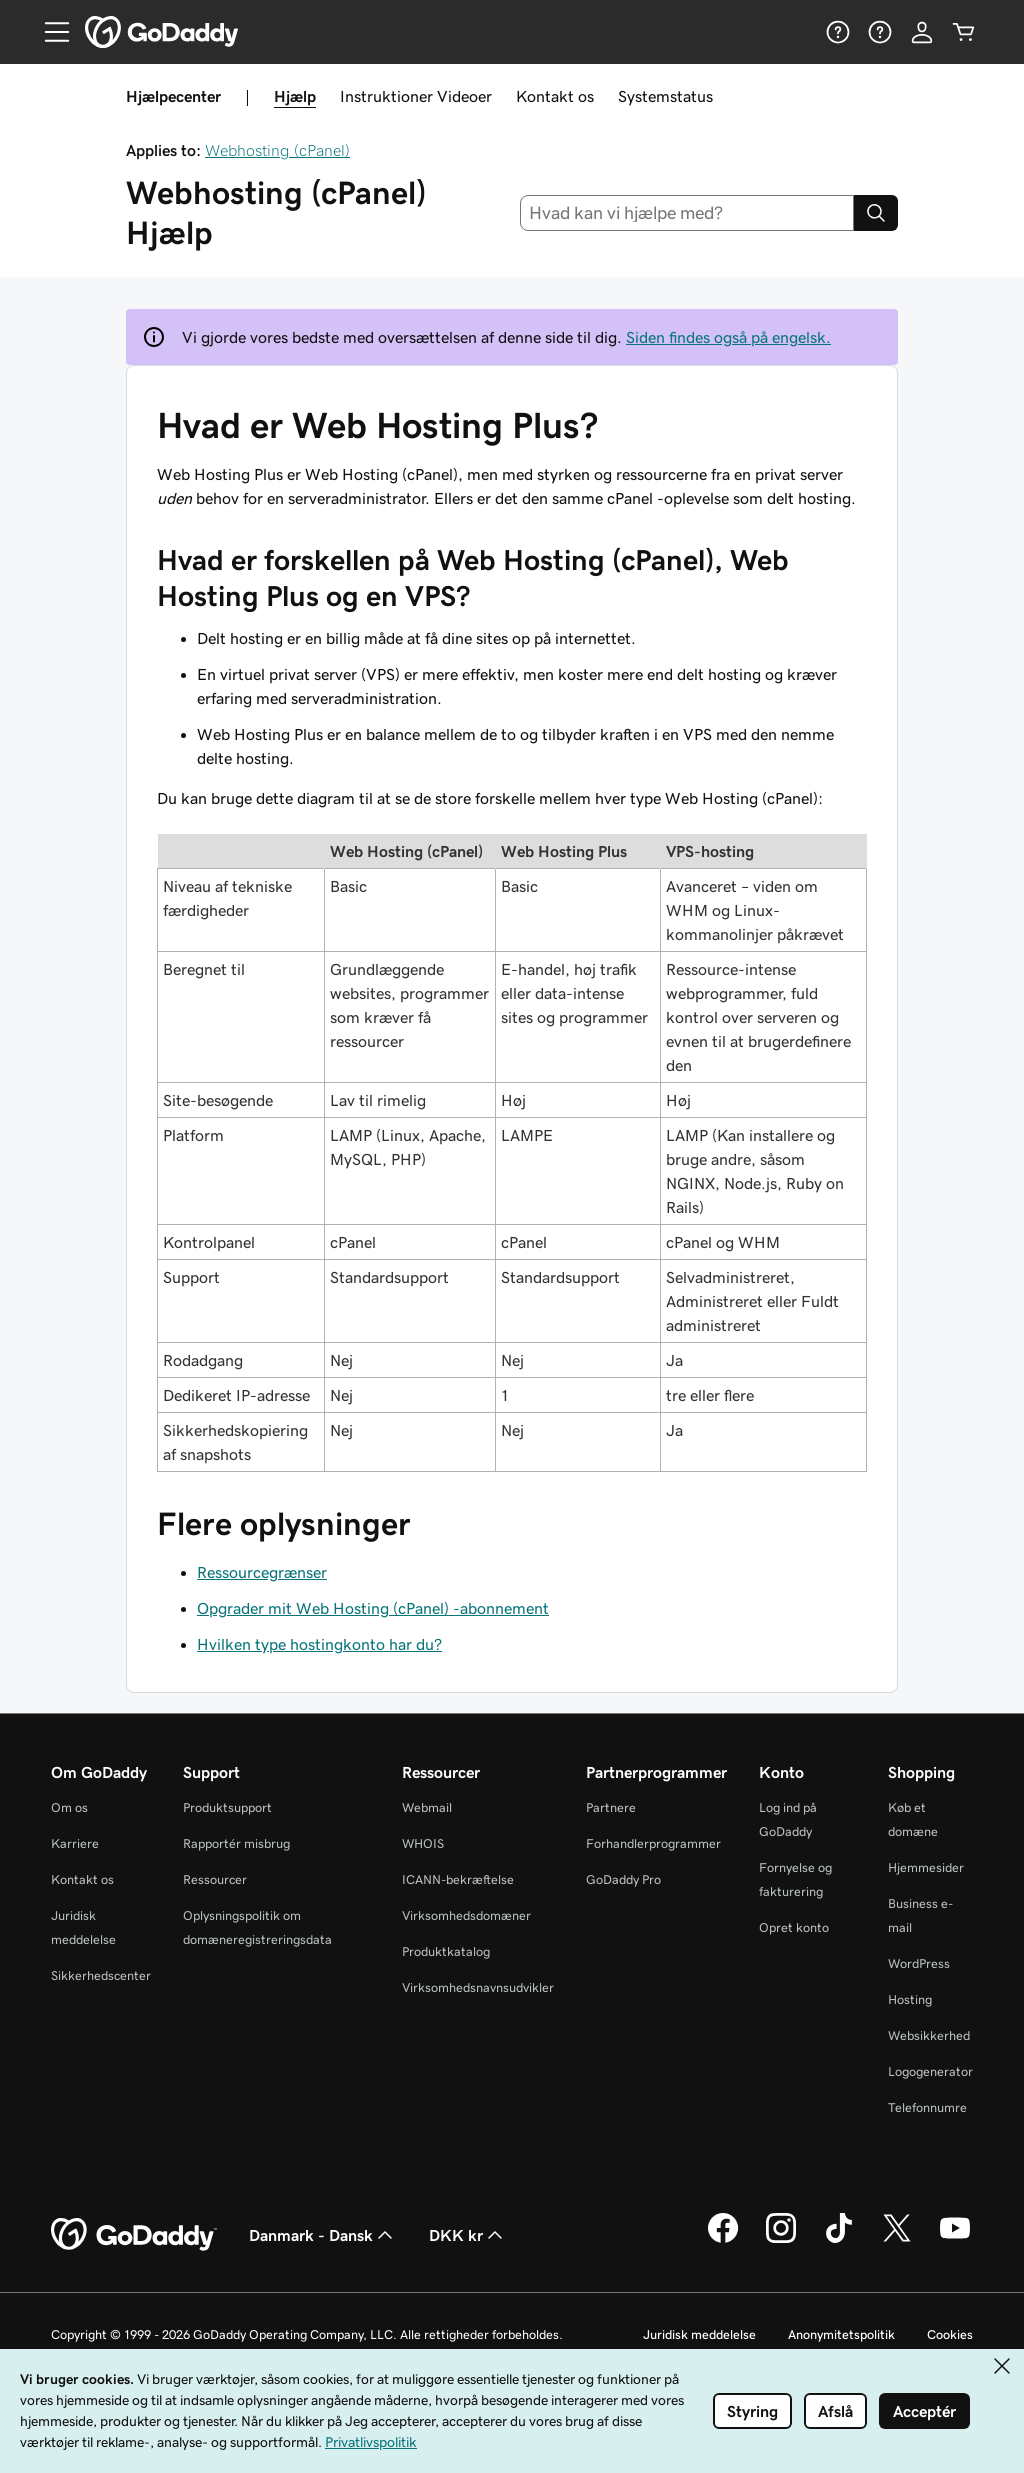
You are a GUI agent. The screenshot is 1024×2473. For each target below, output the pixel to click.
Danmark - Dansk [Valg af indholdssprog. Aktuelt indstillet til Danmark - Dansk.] (323, 2235)
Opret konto (794, 1927)
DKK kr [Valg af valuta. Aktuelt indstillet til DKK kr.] (468, 2235)
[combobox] (687, 213)
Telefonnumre (927, 2107)
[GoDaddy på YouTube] (955, 2240)
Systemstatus (665, 96)
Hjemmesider (926, 1867)
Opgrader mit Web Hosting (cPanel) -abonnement (373, 1608)
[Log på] (922, 32)
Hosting (910, 1999)
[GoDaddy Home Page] (134, 2235)
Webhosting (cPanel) (277, 150)
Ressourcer (215, 1879)
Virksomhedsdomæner (466, 1915)
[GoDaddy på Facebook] (723, 2240)
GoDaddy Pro (623, 1879)
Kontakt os (555, 96)
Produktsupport (227, 1807)
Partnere (611, 1807)
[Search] (876, 213)
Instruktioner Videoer (416, 96)
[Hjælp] (838, 32)
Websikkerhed (929, 2035)
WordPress (919, 1963)
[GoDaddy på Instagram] (781, 2240)
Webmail (427, 1807)
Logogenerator (930, 2071)
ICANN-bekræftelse (458, 1879)
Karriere (75, 1843)
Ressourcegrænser (262, 1572)
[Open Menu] (49, 32)
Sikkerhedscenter (101, 1975)
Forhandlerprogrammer (653, 1843)
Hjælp (295, 96)
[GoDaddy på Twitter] (897, 2240)
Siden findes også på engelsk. (728, 337)
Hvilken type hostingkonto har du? (319, 1644)
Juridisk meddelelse (699, 2334)
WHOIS (423, 1843)
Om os (69, 1807)
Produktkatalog (446, 1951)
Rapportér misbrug (236, 1843)
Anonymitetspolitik (841, 2334)
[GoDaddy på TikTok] (839, 2240)
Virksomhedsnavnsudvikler (478, 1987)
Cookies (950, 2334)
